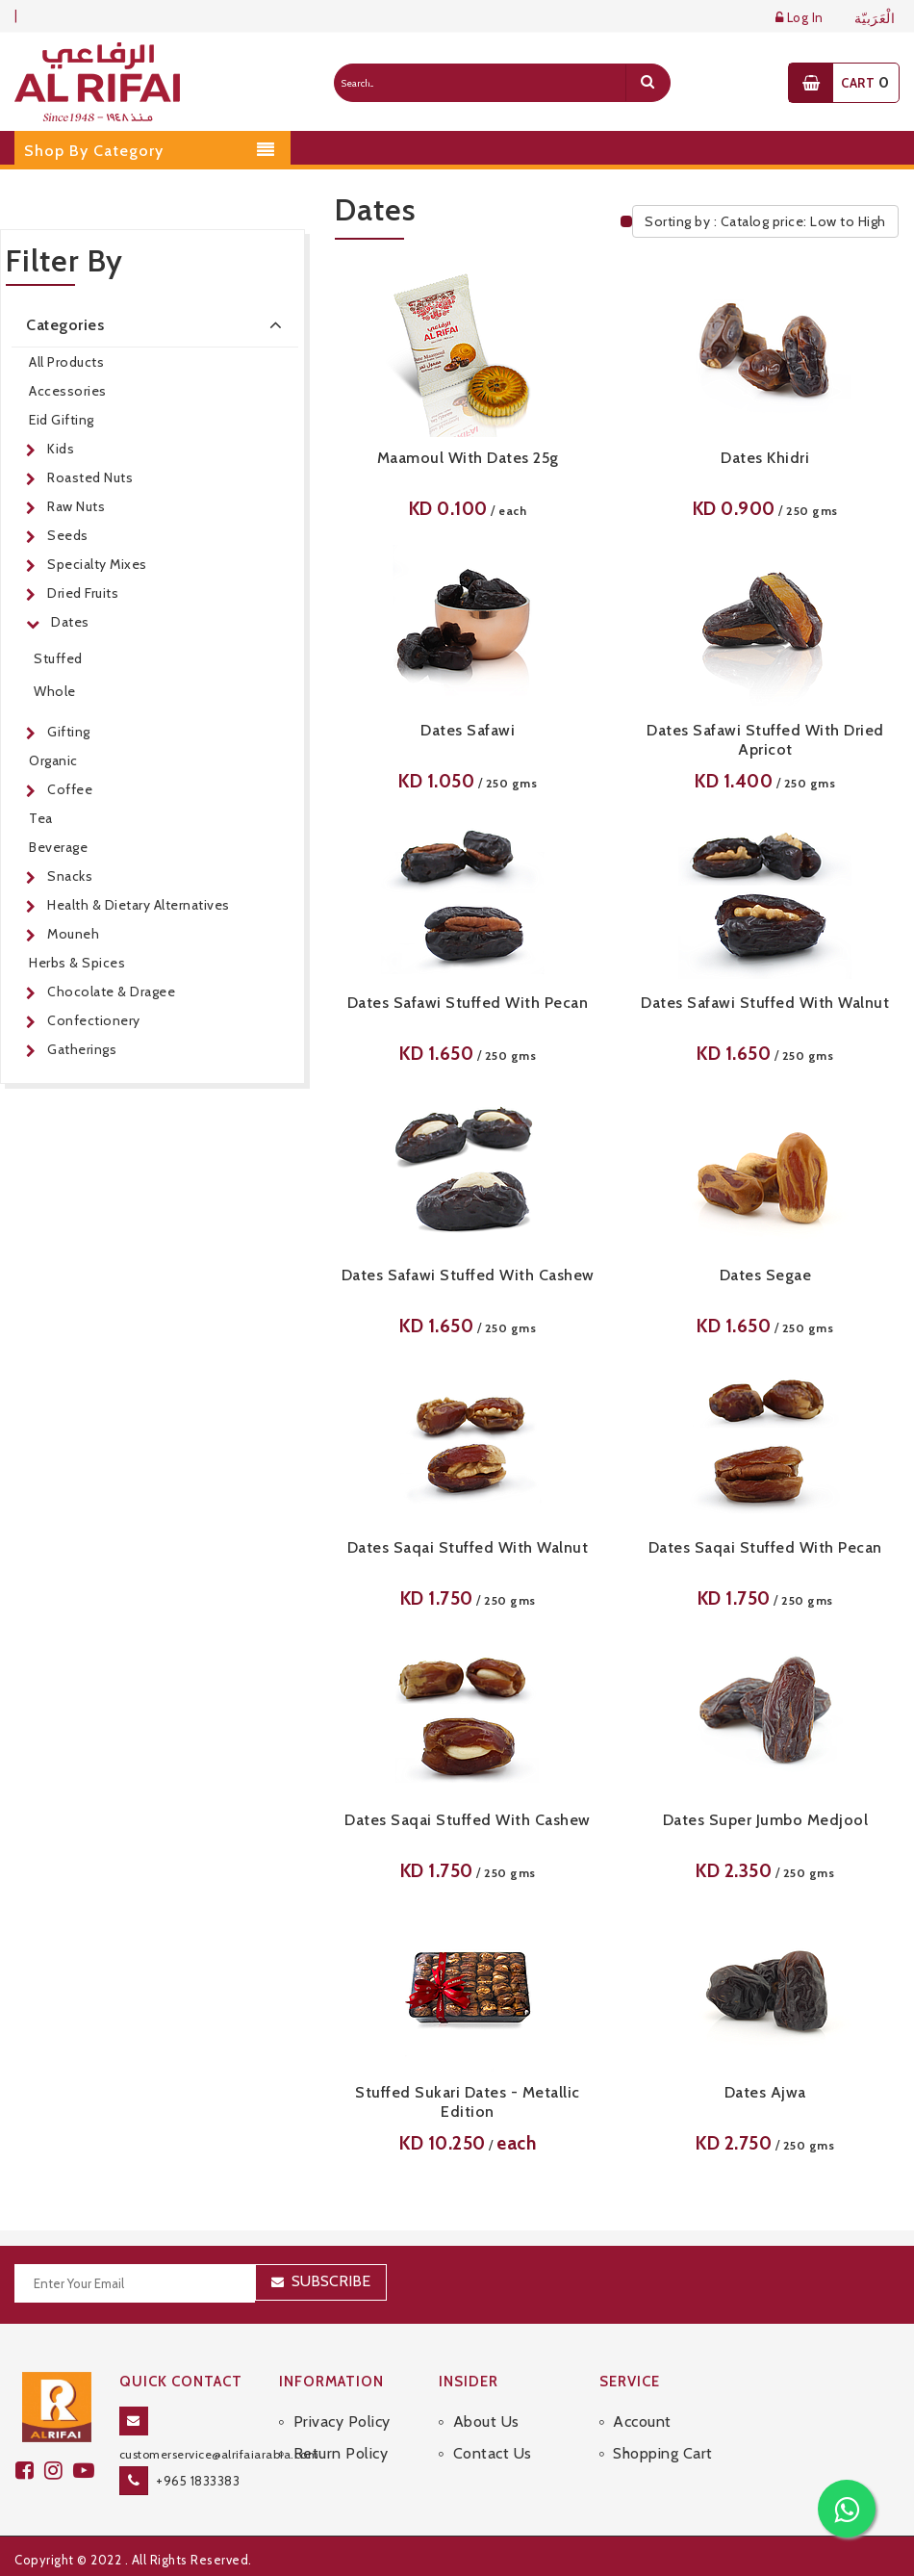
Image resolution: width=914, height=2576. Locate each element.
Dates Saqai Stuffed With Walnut (468, 1547)
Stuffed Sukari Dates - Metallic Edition (467, 2102)
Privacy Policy (342, 2421)
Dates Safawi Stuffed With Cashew (468, 1275)
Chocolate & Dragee (111, 991)
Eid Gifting (61, 419)
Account (642, 2421)
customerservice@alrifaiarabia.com (219, 2454)
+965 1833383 (198, 2480)
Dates (70, 622)
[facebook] (29, 2471)
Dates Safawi (467, 730)
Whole (55, 691)
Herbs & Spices (77, 962)
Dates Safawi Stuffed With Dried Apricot (765, 740)
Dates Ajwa (765, 2092)
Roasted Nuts (90, 477)
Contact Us (492, 2453)
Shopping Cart (663, 2453)
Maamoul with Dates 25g (468, 458)
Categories (157, 324)
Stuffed (58, 658)
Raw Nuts (76, 506)
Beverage (58, 847)
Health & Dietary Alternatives (138, 905)
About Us (486, 2421)
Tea (41, 818)
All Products (66, 362)
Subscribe (331, 2281)
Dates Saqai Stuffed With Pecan (765, 1547)
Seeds (68, 535)
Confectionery (93, 1020)
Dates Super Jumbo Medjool (766, 1820)
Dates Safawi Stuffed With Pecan (468, 1002)
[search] (647, 82)
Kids (60, 448)
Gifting (68, 731)
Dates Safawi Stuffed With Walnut (765, 1002)
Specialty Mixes (97, 564)
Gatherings (81, 1049)
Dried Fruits (82, 593)
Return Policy (341, 2453)
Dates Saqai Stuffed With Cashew (467, 1820)
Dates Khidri (765, 458)
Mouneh (73, 933)
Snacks (69, 876)
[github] (58, 2471)
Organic (53, 760)
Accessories (68, 390)
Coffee (69, 789)
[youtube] (86, 2471)
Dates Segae (766, 1275)
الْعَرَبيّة (875, 19)
